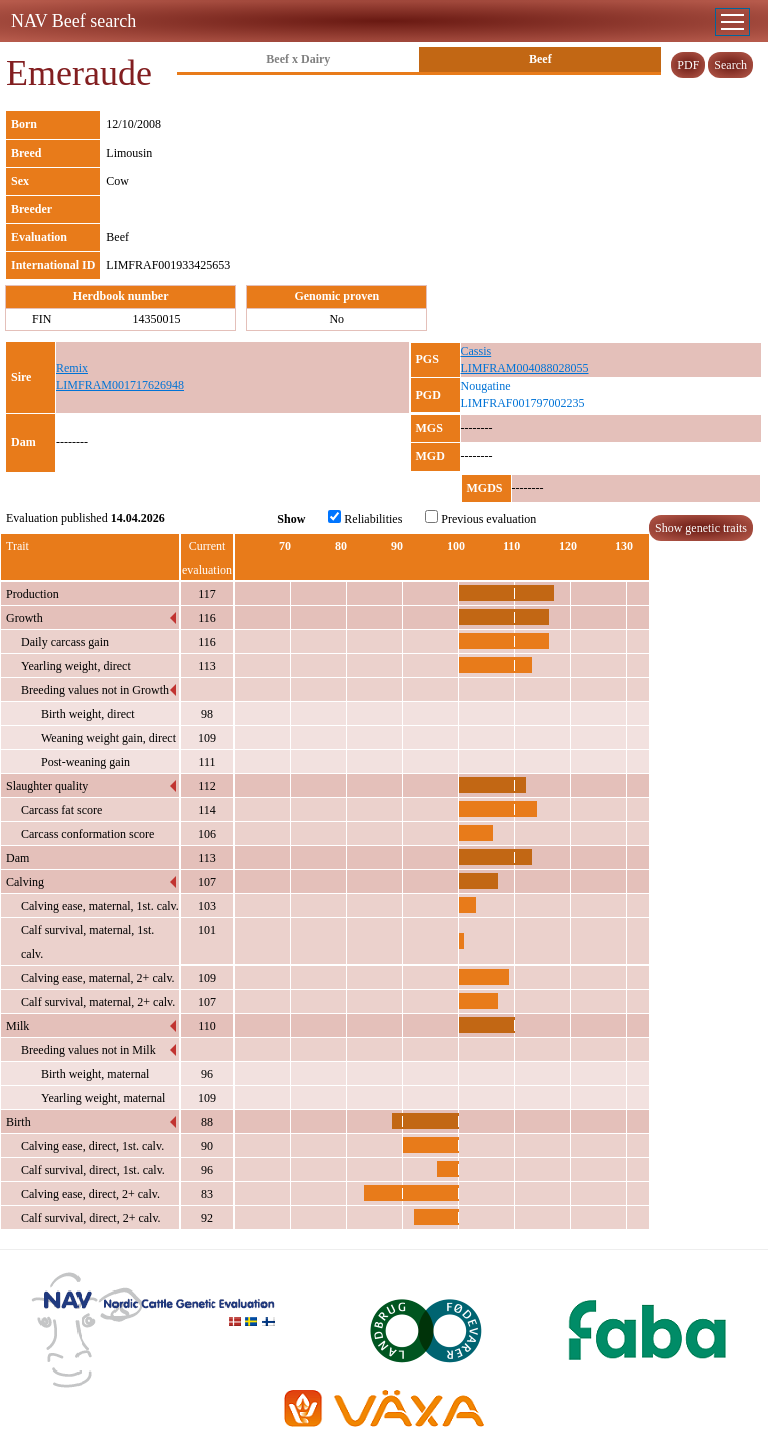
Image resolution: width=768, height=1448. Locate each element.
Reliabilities (365, 518)
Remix (72, 368)
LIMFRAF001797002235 (523, 403)
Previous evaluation (480, 518)
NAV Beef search (73, 21)
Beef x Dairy (298, 59)
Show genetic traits (701, 528)
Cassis (476, 351)
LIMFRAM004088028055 (525, 368)
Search (730, 65)
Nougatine (486, 386)
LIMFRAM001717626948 (120, 385)
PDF (688, 65)
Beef (540, 59)
